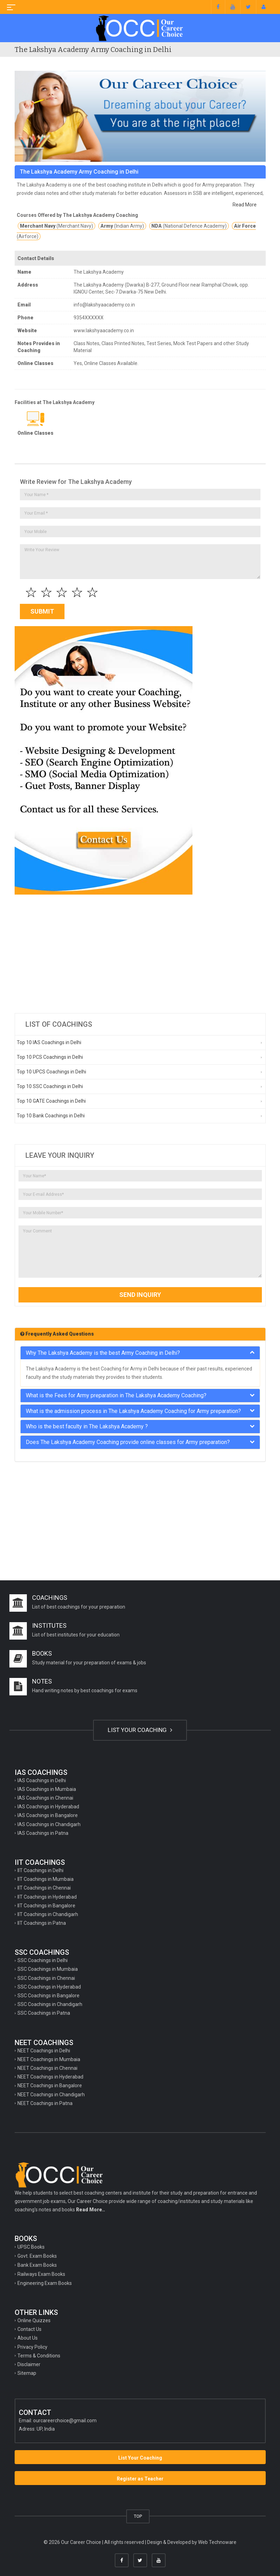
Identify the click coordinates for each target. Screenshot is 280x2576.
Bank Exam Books (37, 2265)
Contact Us (29, 2329)
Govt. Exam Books (37, 2256)
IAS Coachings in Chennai (45, 1798)
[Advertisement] (140, 954)
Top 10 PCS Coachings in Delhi (50, 1057)
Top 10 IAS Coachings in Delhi (49, 1042)
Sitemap (26, 2373)
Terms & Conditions (38, 2355)
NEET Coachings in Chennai (47, 2068)
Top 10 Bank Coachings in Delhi (51, 1115)
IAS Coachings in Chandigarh (49, 1824)
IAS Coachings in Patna (42, 1833)
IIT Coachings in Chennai (44, 1888)
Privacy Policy (32, 2347)
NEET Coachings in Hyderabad (50, 2077)
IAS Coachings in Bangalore (47, 1815)
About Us (27, 2338)
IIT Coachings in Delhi (40, 1870)
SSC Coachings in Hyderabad (49, 1987)
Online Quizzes (34, 2320)
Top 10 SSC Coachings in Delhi (50, 1086)
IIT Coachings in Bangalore (46, 1905)
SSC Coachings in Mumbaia (47, 1969)
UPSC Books (31, 2247)
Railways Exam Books (41, 2274)
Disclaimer (28, 2364)
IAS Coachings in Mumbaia (46, 1789)
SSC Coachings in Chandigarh (49, 2004)
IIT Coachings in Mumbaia (45, 1879)
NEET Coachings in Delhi (43, 2050)
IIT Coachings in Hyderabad (47, 1897)
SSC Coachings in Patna (43, 2013)
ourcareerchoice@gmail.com (65, 2420)
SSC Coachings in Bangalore (48, 1995)
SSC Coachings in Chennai (46, 1978)
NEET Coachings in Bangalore (49, 2085)
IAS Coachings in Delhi (41, 1780)
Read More (245, 204)
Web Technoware (217, 2542)
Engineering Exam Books (44, 2283)
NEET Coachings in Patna (45, 2103)
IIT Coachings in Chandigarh (47, 1914)
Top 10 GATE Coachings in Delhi (51, 1101)
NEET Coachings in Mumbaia (48, 2059)
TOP (138, 2516)
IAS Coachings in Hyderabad (48, 1806)
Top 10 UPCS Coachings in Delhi (51, 1071)
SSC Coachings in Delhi (42, 1960)
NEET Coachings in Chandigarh (51, 2094)
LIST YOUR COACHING (140, 1729)
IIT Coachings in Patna (41, 1923)
